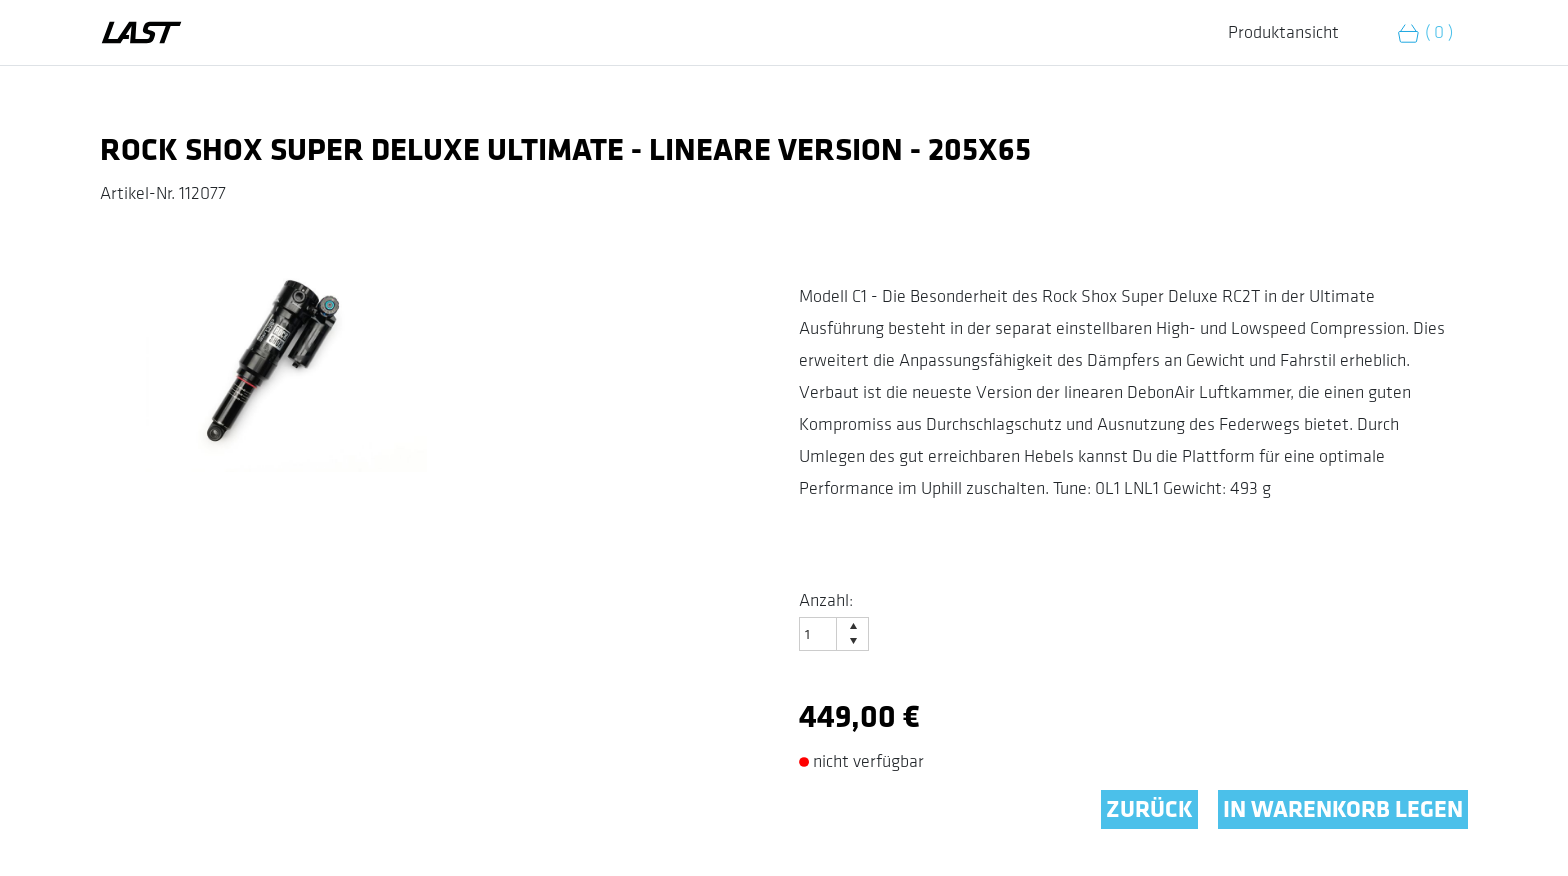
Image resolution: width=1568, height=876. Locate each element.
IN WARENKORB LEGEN (1343, 809)
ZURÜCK (1149, 809)
